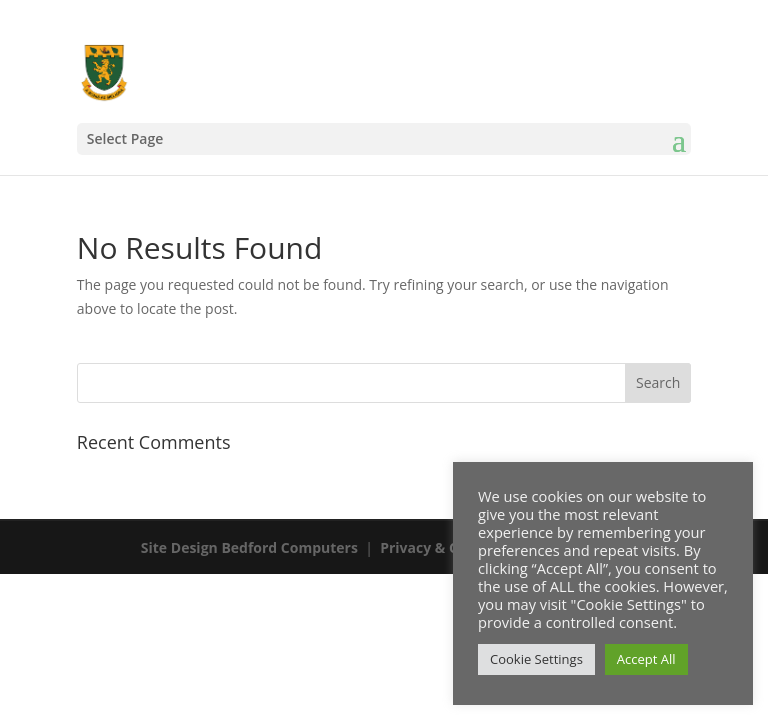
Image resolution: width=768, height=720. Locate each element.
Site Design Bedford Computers (249, 547)
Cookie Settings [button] (536, 659)
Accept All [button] (646, 659)
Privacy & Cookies (441, 547)
